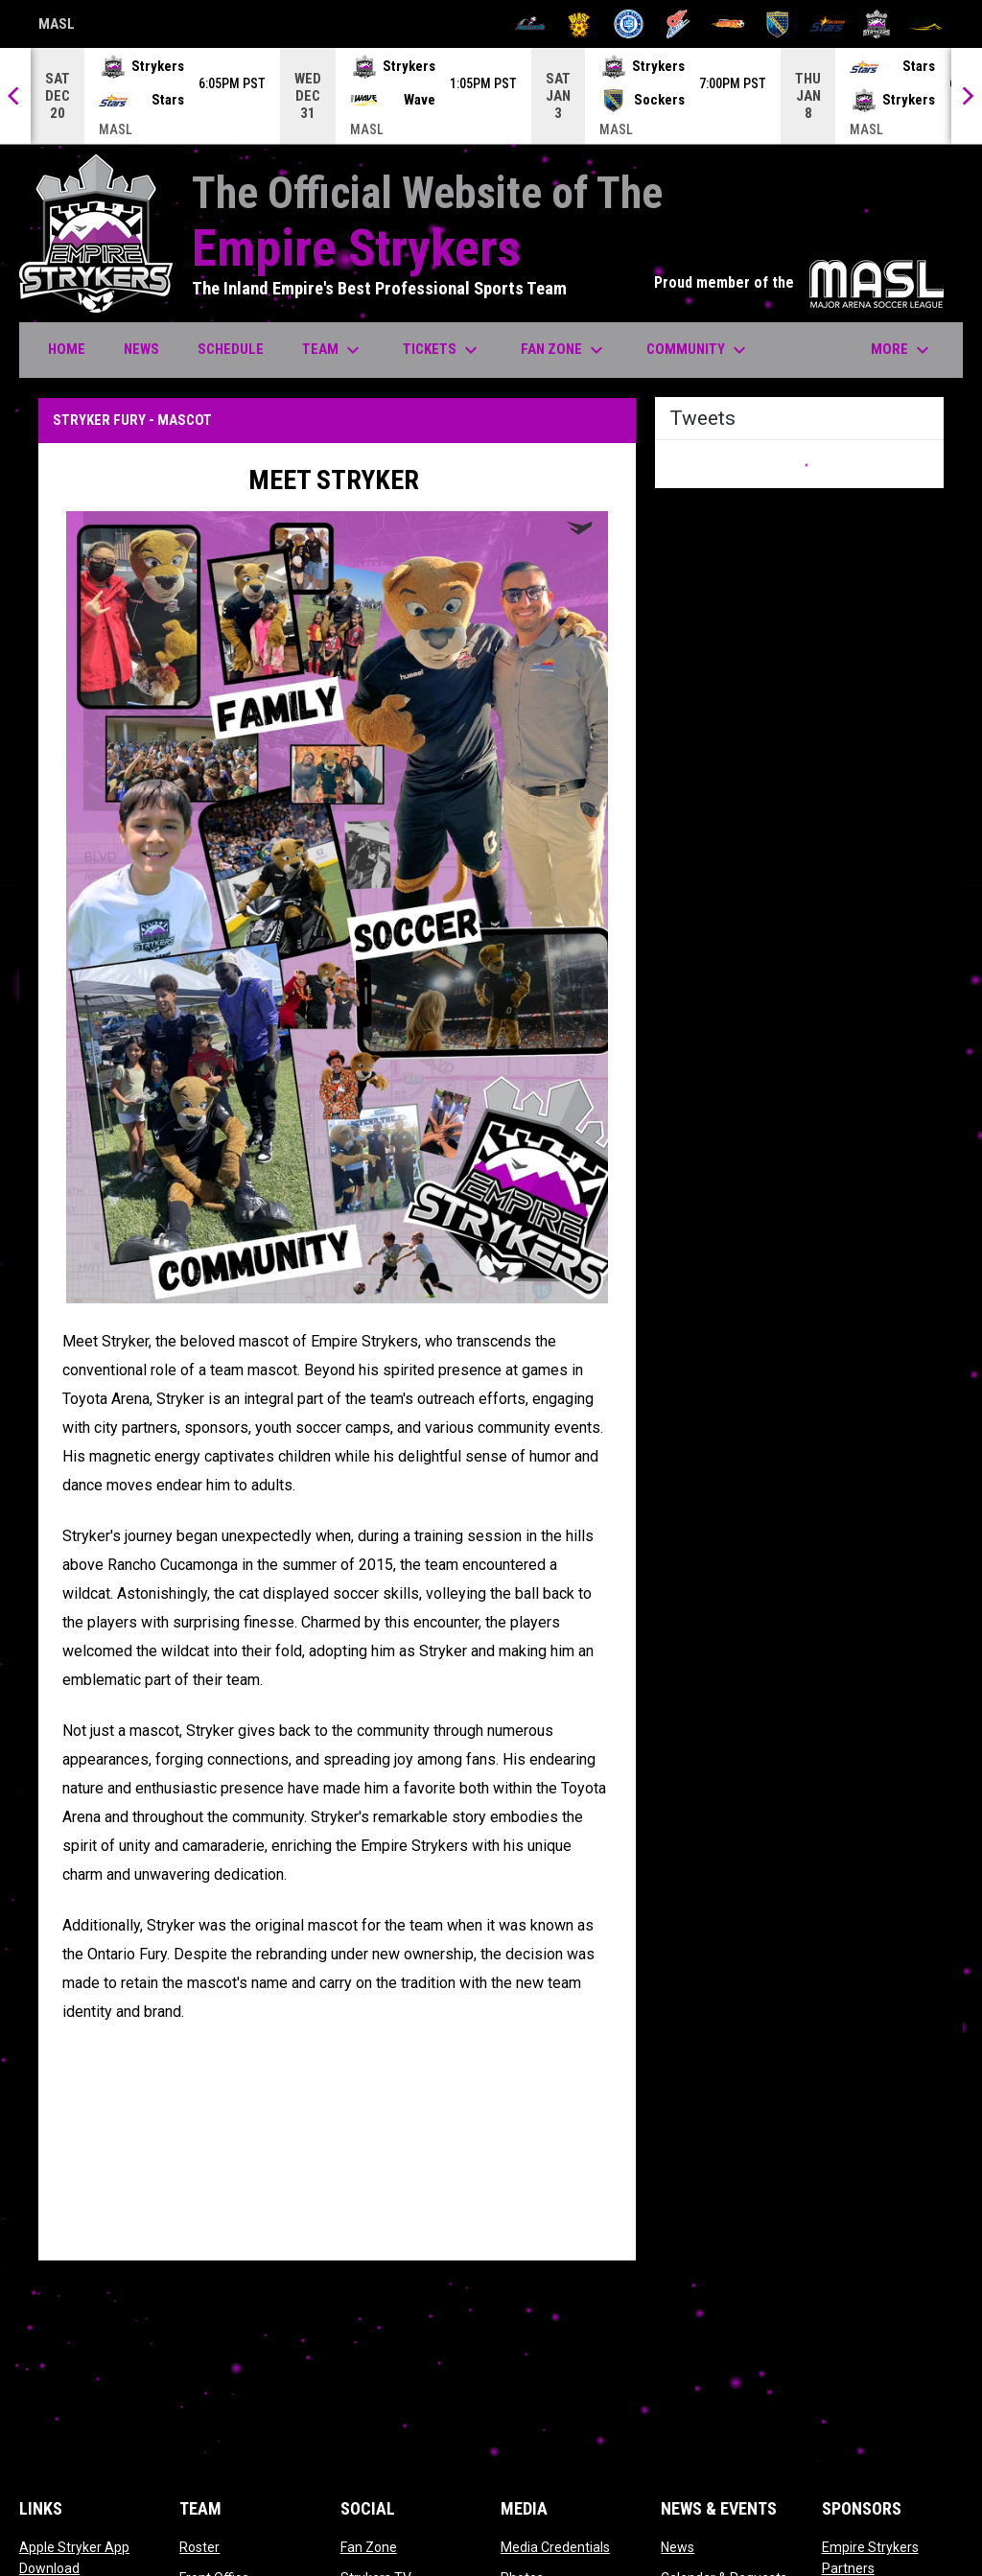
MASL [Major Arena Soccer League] (56, 26)
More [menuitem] (902, 350)
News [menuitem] (141, 349)
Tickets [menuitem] (442, 350)
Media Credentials (555, 2547)
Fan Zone (368, 2547)
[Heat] (728, 24)
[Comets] (678, 24)
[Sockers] (777, 24)
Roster (199, 2547)
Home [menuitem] (66, 349)
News (677, 2547)
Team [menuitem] (333, 350)
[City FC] (628, 24)
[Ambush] (530, 24)
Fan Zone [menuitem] (564, 350)
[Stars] (827, 24)
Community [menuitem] (698, 350)
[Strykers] (877, 24)
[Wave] (926, 24)
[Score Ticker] (491, 96)
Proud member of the (799, 282)
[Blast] (579, 24)
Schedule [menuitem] (231, 349)
